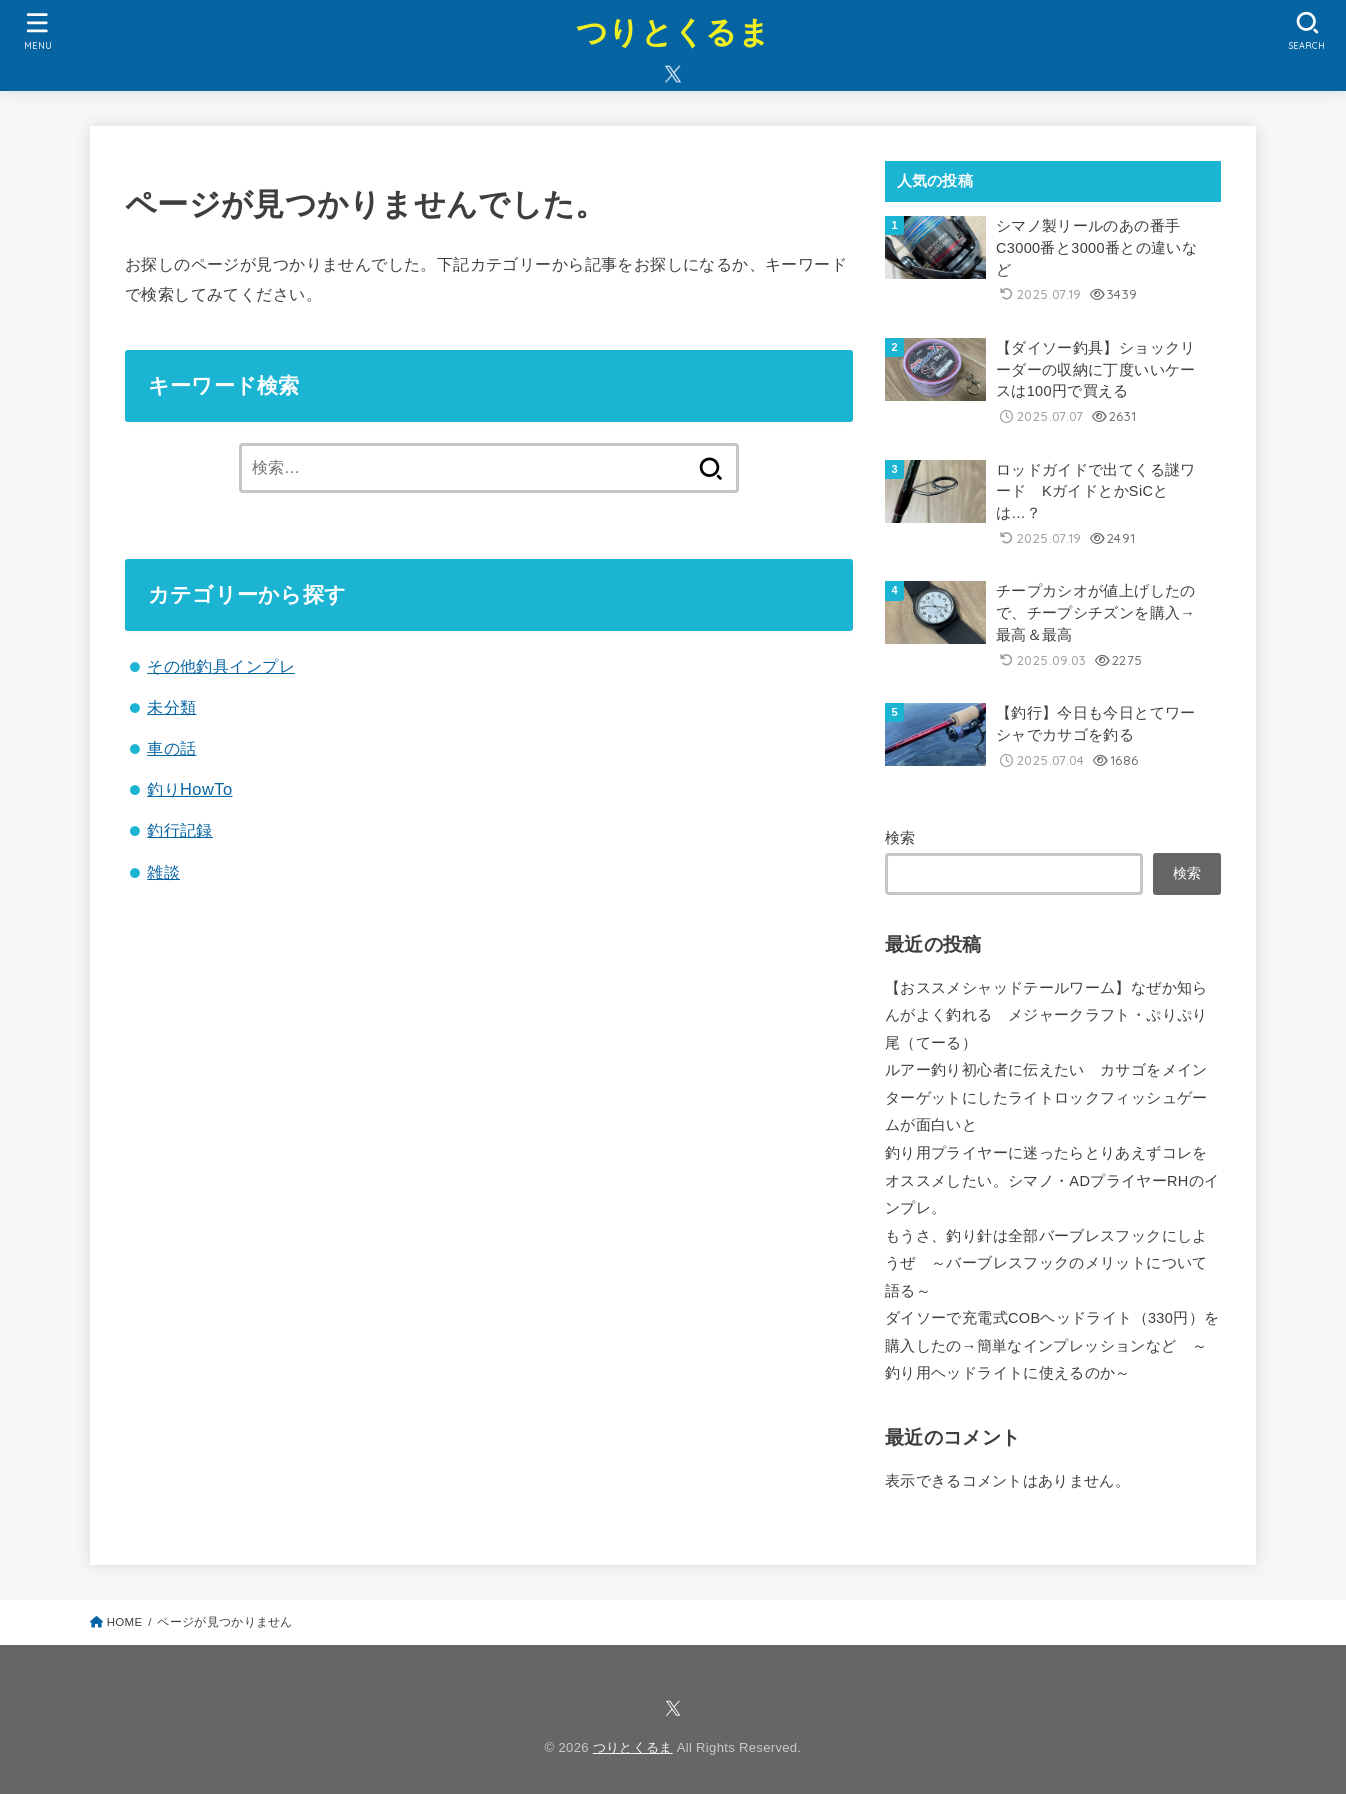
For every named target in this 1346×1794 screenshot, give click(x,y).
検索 (900, 838)
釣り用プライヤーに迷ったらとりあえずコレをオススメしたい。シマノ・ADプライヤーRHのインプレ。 (1052, 1180)
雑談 (163, 872)
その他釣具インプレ (221, 666)
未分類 (171, 707)
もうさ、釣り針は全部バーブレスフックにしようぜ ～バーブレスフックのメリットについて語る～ (1046, 1263)
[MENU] (38, 30)
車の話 (171, 748)
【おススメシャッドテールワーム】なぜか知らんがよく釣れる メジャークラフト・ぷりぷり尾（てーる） (1046, 1015)
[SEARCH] (1308, 30)
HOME (125, 1622)
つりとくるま (673, 32)
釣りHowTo (189, 789)
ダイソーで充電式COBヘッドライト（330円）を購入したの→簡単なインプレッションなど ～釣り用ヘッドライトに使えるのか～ (1052, 1345)
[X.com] (673, 74)
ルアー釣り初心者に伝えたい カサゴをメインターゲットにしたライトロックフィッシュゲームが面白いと (1046, 1097)
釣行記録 (180, 830)
